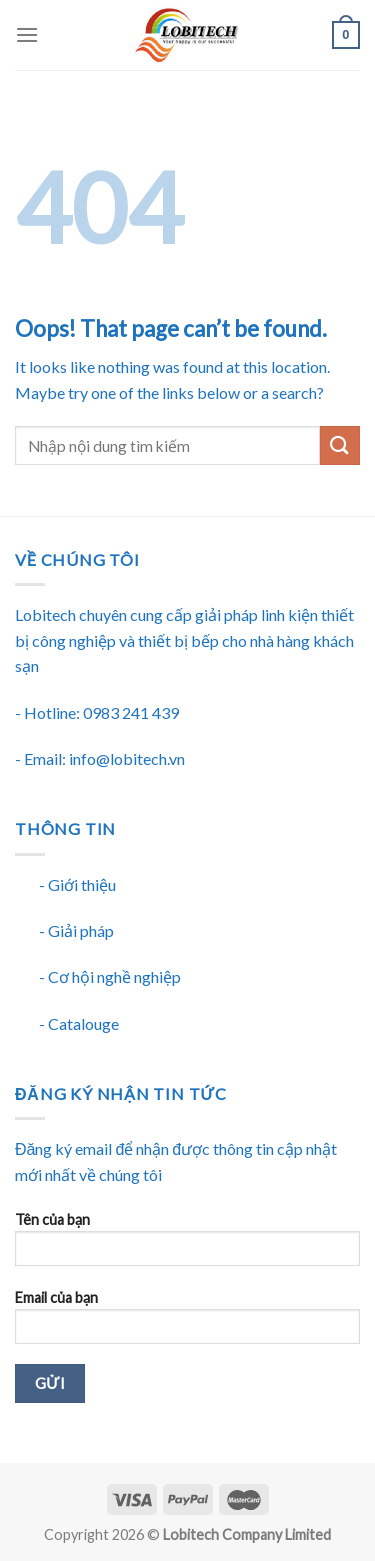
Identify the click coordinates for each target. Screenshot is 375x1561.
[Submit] (340, 445)
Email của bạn (187, 1323)
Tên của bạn (187, 1245)
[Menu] (27, 34)
